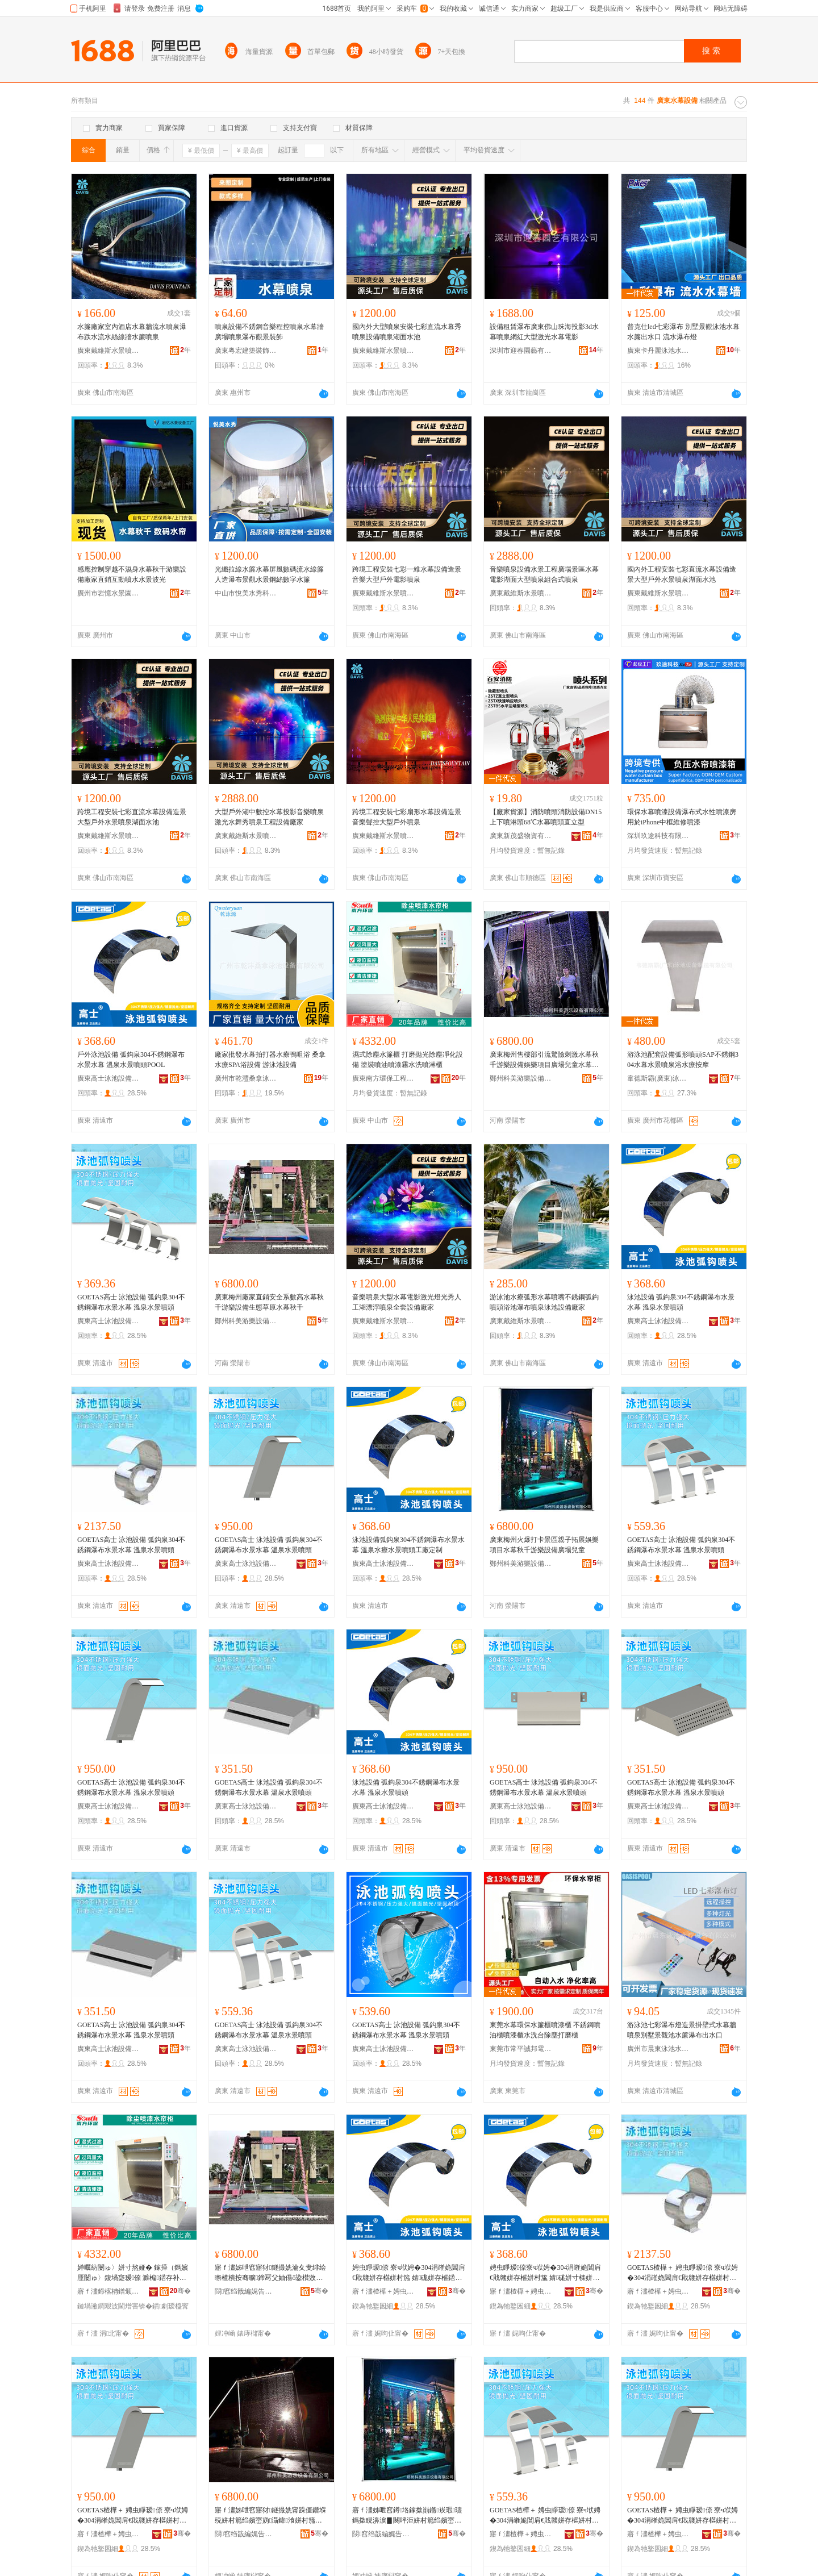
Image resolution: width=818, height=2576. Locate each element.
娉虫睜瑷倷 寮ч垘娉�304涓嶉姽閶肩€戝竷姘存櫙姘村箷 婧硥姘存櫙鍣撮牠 (408, 2273)
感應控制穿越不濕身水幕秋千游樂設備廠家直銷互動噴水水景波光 (131, 574)
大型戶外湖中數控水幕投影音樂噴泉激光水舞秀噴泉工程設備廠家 (269, 817)
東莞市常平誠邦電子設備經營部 (521, 2049)
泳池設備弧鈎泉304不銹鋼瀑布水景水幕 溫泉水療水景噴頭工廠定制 (408, 1545)
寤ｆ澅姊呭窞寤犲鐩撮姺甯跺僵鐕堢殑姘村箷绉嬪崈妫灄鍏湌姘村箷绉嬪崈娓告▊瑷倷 (270, 2515)
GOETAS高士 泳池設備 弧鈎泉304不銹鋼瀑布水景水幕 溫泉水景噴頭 (131, 1302)
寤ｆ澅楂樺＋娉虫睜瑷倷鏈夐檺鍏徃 (383, 2291)
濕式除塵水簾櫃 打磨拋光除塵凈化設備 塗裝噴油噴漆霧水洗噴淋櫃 (407, 1060)
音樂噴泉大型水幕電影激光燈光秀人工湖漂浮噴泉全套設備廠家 (406, 1302)
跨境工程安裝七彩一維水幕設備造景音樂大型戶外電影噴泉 (406, 574)
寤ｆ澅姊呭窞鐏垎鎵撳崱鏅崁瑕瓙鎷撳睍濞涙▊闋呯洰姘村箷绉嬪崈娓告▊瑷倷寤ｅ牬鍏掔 (407, 2515)
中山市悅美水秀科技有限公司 (246, 593)
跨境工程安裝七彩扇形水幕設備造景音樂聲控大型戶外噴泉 (406, 817)
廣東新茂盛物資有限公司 (521, 836)
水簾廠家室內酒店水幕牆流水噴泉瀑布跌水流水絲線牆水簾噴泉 (131, 332)
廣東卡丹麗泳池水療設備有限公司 (658, 351)
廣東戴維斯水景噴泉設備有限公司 (108, 351)
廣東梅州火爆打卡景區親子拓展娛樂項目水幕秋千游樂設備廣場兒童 (544, 1545)
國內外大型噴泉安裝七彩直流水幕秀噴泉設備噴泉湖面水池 (406, 332)
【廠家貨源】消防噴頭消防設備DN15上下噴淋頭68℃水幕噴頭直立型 (546, 817)
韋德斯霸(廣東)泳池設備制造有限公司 (658, 1078)
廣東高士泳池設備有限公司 (108, 1078)
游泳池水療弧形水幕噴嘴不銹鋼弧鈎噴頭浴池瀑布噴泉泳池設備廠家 (544, 1302)
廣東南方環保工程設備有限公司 (383, 1078)
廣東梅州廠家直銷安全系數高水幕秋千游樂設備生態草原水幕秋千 (269, 1302)
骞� (180, 2291)
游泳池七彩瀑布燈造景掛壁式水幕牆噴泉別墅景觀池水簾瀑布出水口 (681, 2030)
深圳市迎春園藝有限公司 (521, 351)
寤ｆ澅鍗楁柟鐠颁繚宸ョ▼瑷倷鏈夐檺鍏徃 (108, 2291)
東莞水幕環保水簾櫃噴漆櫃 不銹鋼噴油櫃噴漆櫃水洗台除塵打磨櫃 (545, 2030)
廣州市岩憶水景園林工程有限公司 (108, 593)
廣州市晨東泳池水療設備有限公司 (658, 2049)
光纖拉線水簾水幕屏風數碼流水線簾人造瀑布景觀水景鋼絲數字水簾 (269, 574)
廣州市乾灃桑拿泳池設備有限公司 (246, 1078)
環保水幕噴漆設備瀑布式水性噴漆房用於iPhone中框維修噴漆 (681, 817)
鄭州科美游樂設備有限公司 (521, 1078)
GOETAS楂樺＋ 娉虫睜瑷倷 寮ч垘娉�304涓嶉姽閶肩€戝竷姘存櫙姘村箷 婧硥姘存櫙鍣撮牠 (682, 2273)
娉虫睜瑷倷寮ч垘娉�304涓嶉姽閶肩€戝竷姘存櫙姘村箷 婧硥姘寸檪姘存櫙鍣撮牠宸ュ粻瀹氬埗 (545, 2273)
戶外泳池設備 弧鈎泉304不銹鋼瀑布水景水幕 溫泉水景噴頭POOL (131, 1060)
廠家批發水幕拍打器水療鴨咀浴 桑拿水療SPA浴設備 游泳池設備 (270, 1060)
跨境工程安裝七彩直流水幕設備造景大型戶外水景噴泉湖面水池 (131, 817)
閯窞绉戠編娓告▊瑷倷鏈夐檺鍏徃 (246, 2291)
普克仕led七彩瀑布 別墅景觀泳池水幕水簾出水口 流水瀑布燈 (683, 332)
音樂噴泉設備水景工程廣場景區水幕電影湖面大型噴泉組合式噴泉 (544, 574)
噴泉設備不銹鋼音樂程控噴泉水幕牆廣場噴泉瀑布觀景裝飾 (269, 332)
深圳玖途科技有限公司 (658, 836)
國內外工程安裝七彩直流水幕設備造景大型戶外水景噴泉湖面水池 (681, 574)
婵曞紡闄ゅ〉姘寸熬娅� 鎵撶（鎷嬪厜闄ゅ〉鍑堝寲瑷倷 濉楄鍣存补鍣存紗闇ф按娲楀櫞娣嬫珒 (132, 2273)
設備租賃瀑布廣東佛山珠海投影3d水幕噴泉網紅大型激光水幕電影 (544, 332)
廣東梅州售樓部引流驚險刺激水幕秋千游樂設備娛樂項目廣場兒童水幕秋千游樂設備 (544, 1060)
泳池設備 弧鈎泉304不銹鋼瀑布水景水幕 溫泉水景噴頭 (680, 1302)
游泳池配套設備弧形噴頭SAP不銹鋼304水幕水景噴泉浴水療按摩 (682, 1060)
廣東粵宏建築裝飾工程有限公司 (246, 351)
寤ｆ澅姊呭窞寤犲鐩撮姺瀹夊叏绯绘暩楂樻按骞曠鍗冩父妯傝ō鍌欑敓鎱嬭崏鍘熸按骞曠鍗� (270, 2273)
